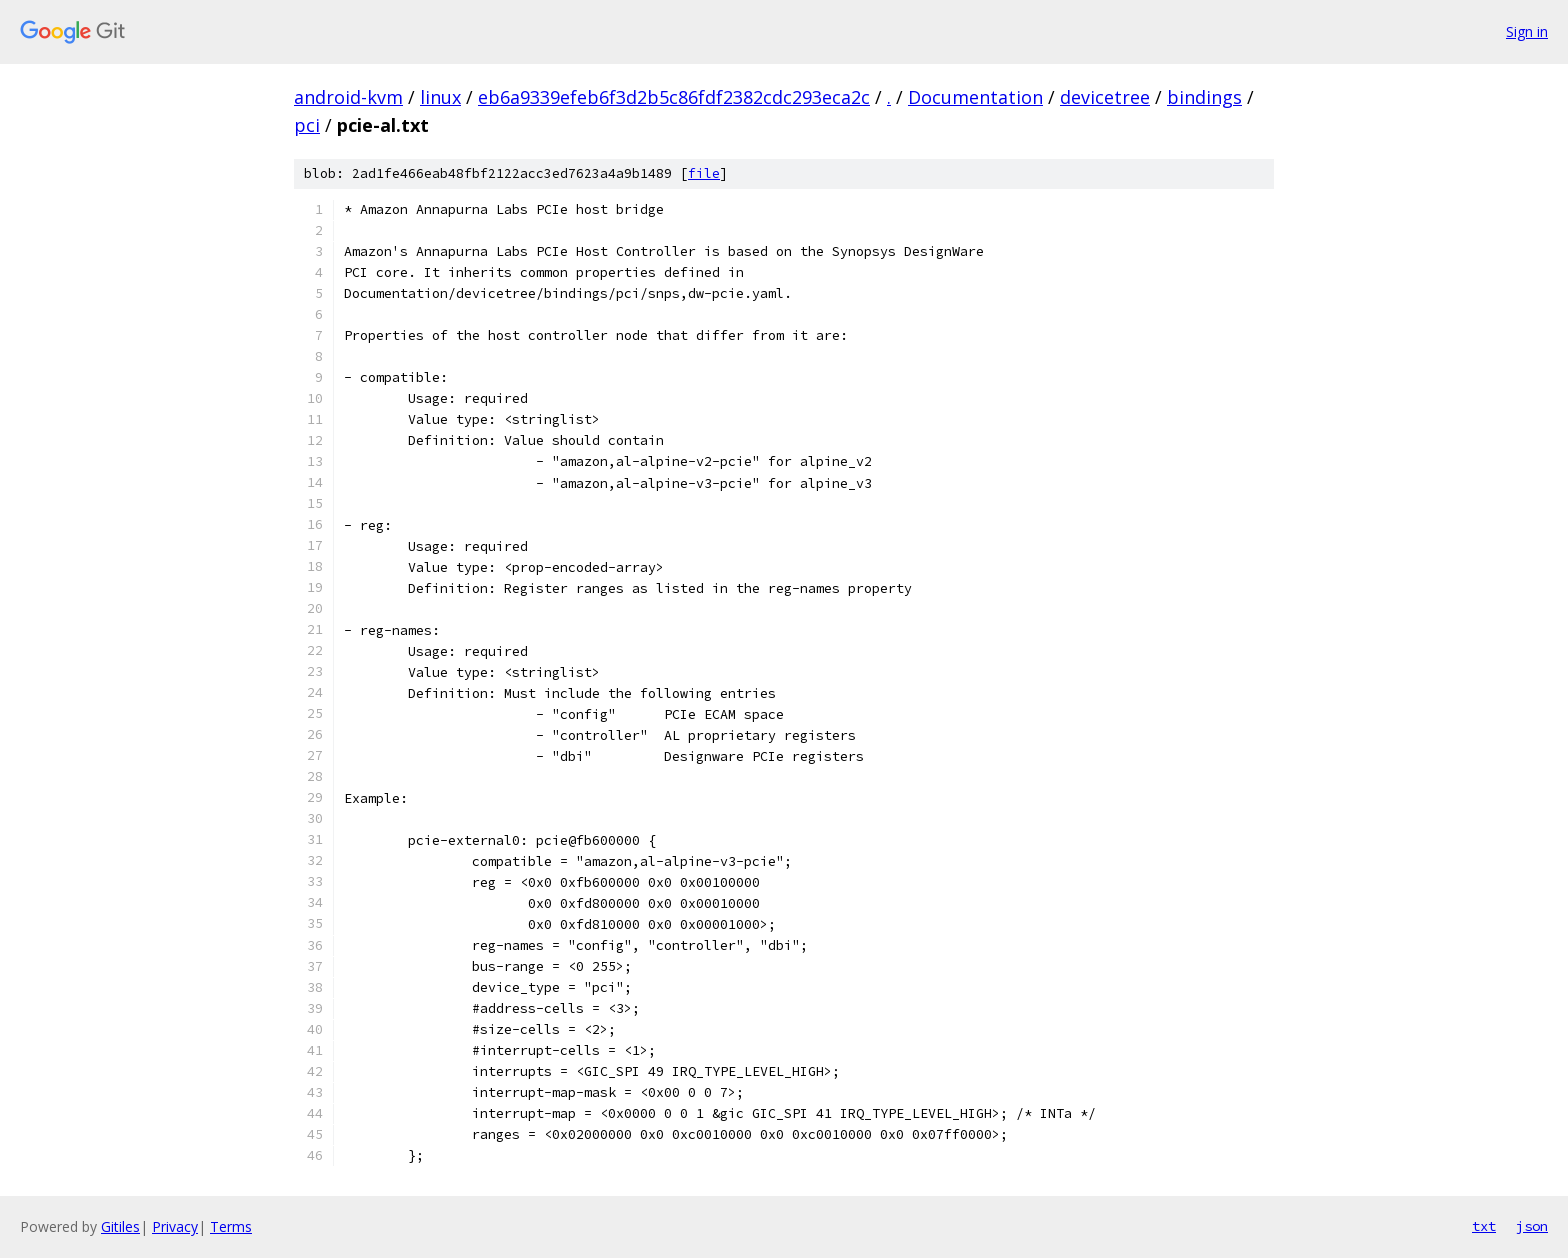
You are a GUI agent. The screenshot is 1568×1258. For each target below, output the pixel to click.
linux (440, 97)
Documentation (975, 97)
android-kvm (348, 97)
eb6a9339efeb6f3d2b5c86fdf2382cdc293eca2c (674, 97)
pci (307, 125)
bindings (1204, 97)
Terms (231, 1226)
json (1532, 1226)
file (704, 173)
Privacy (175, 1226)
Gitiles (120, 1226)
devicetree (1105, 97)
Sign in (1527, 31)
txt (1484, 1226)
